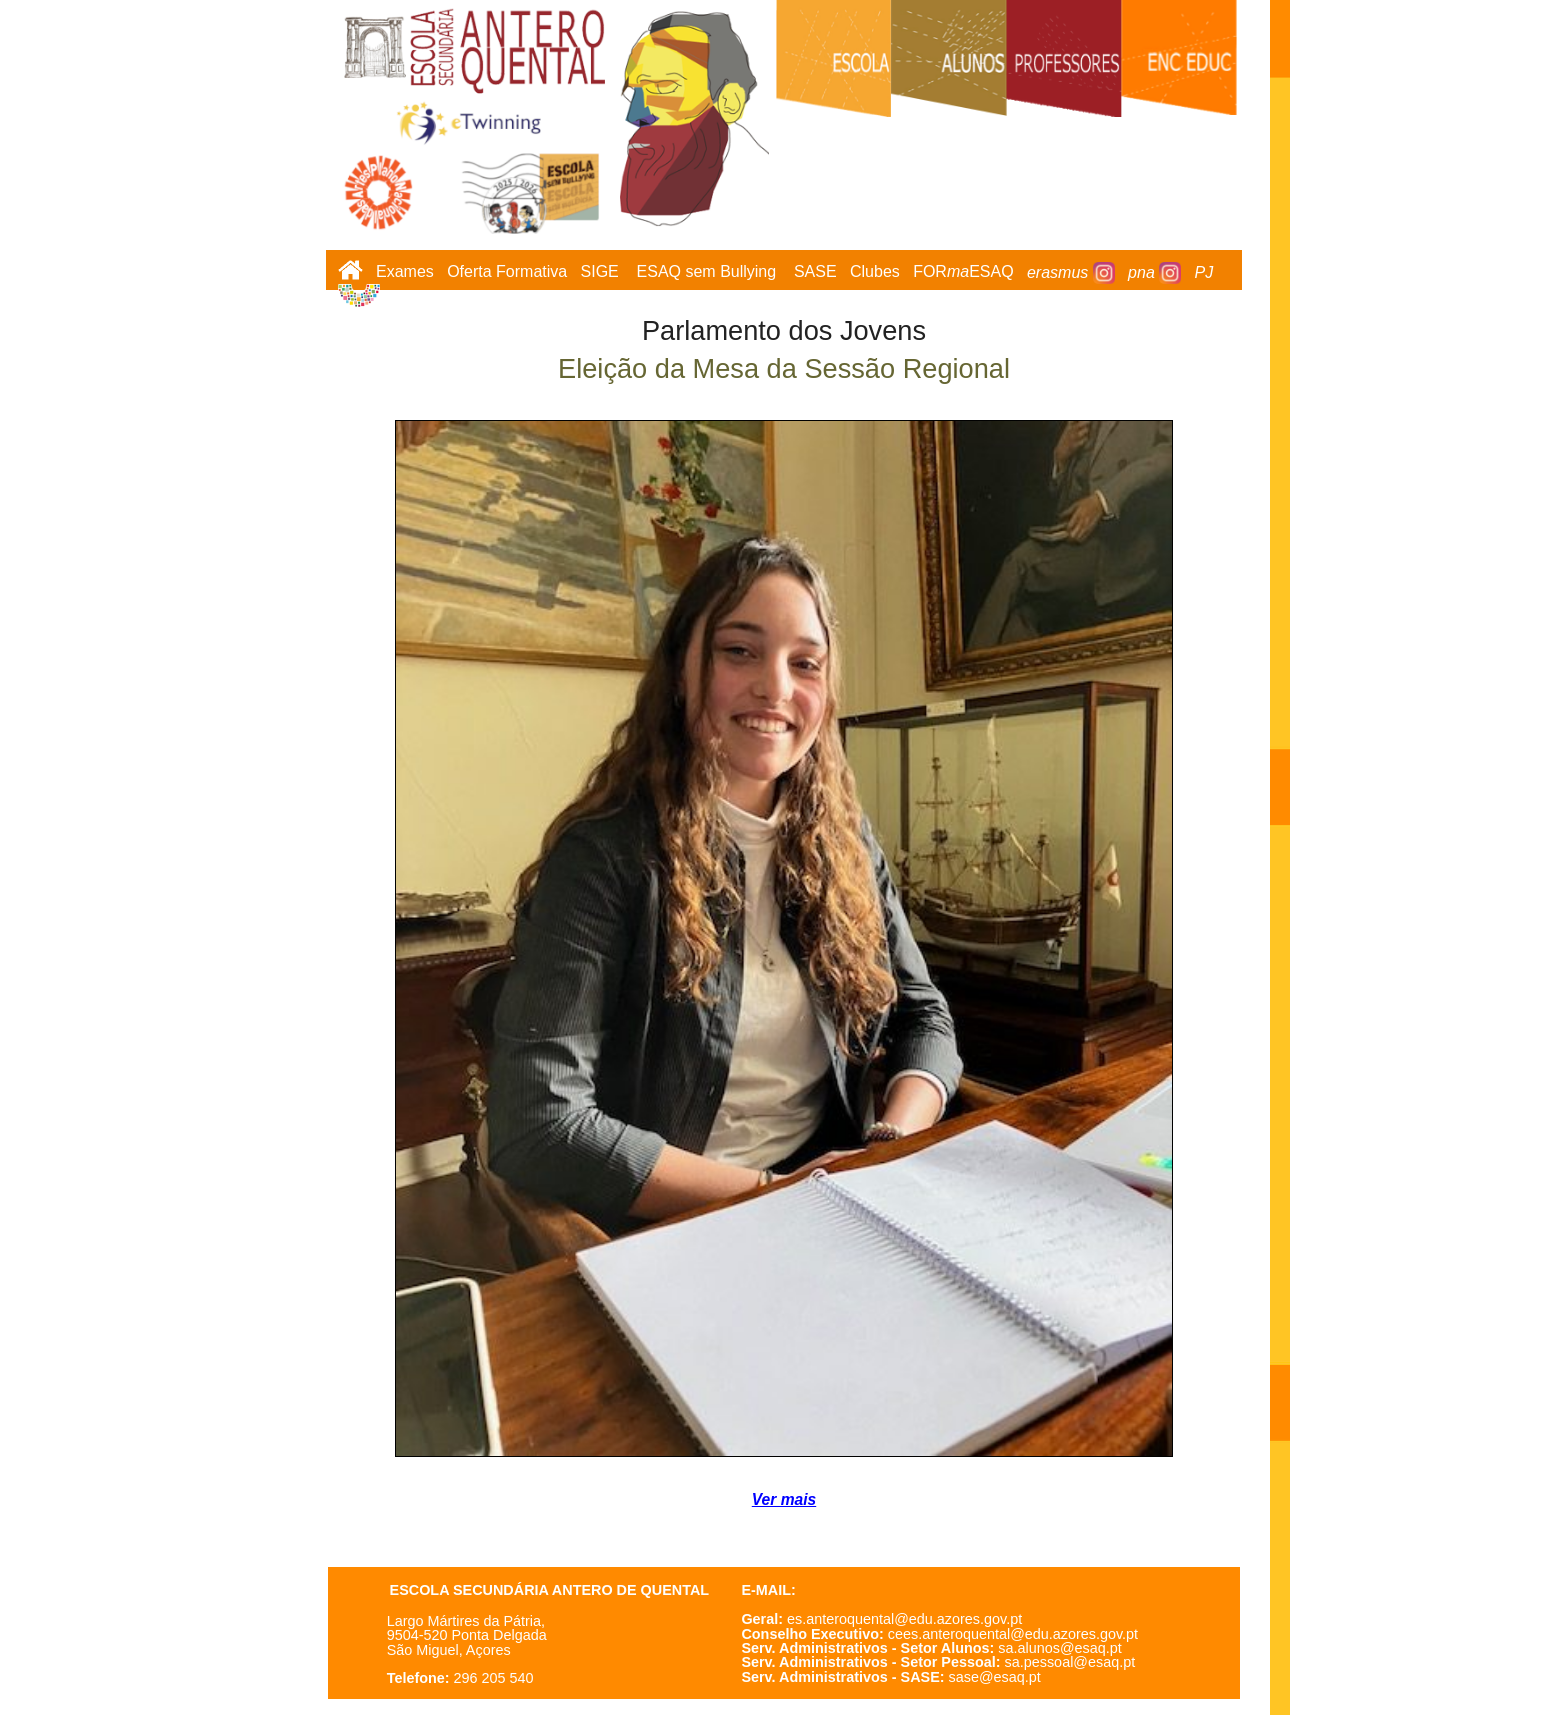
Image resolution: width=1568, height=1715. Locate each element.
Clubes (875, 272)
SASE (815, 272)
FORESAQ (963, 272)
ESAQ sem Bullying (707, 272)
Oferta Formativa (507, 272)
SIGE (600, 272)
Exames (405, 272)
